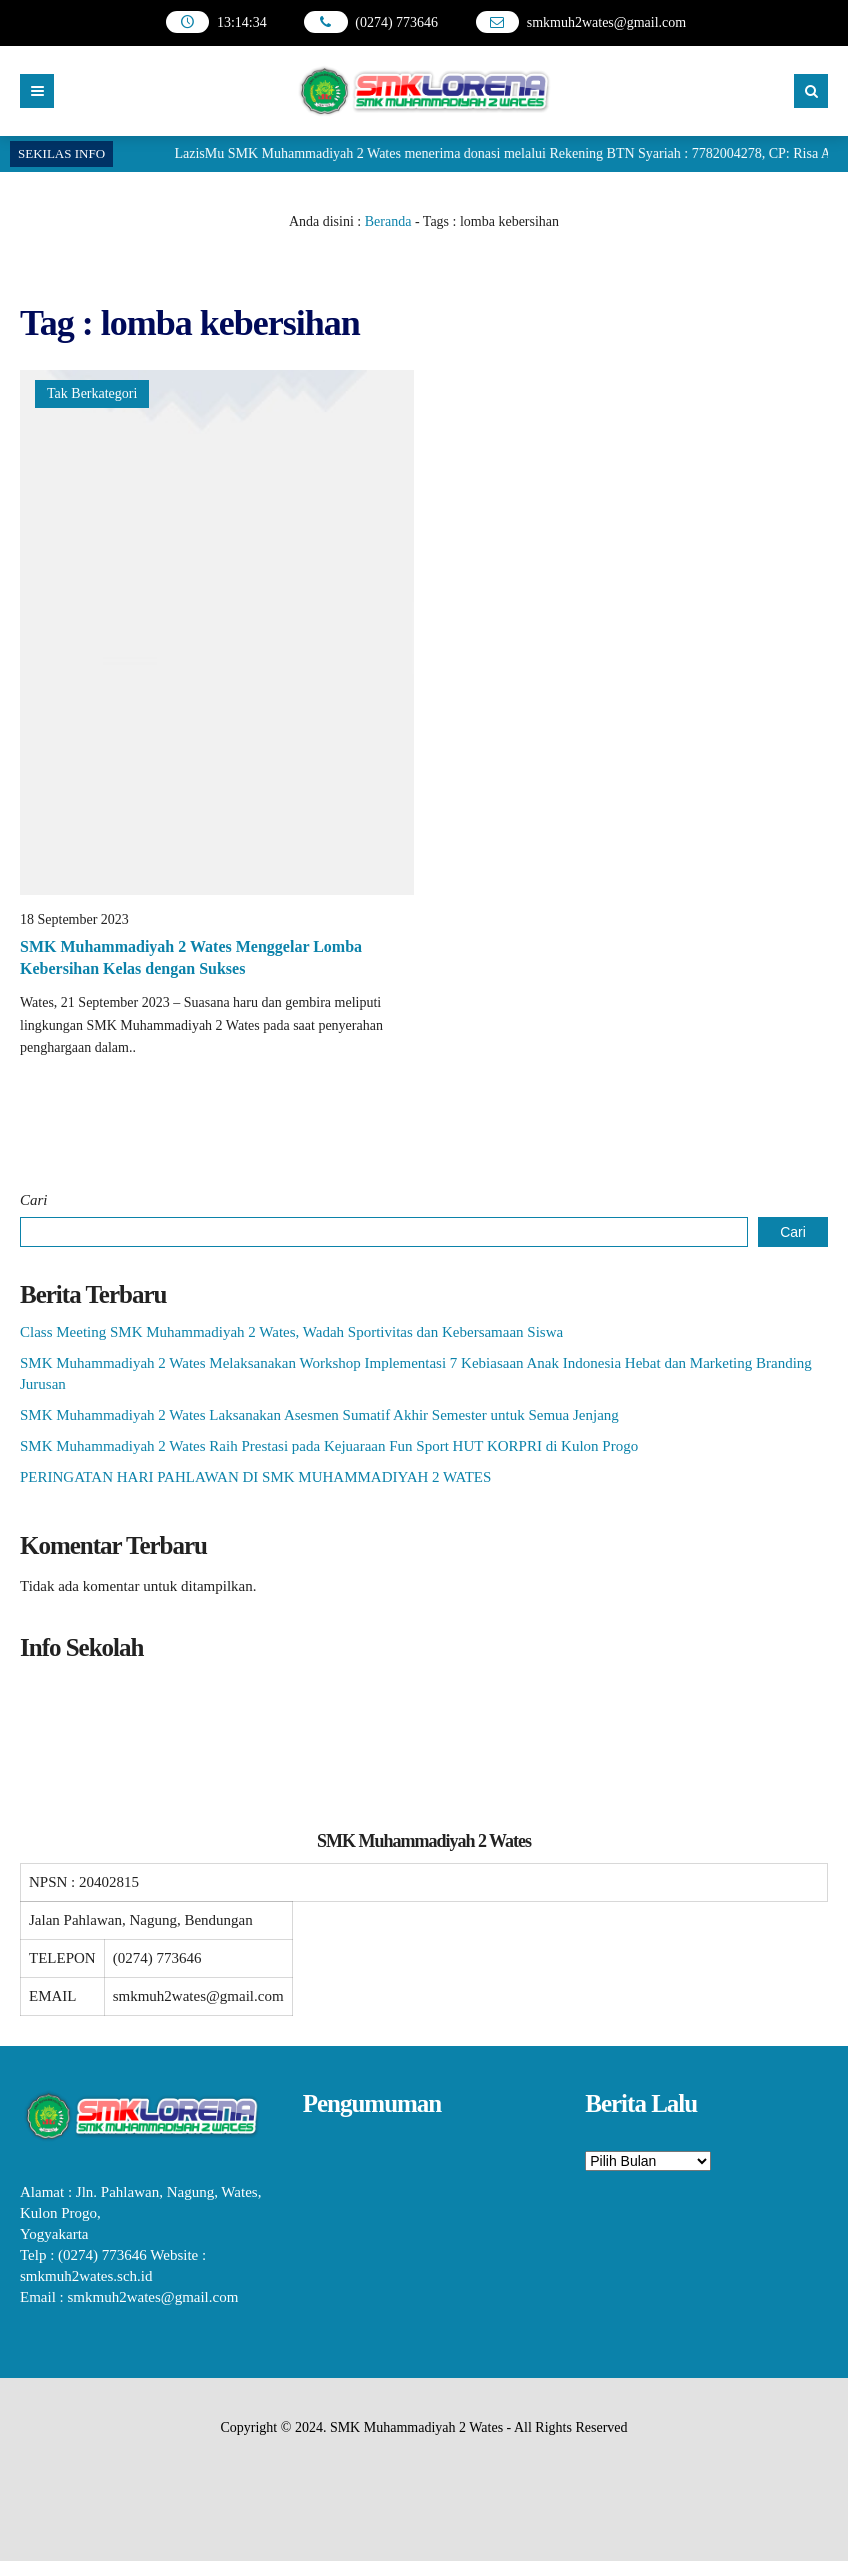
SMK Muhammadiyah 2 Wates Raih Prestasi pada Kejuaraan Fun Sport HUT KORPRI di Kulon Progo (329, 1446)
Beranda (388, 221)
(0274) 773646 (396, 22)
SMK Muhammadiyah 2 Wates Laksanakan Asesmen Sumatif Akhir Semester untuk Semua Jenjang (319, 1415)
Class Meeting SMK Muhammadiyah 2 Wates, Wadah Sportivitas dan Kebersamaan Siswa (291, 1332)
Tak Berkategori (92, 393)
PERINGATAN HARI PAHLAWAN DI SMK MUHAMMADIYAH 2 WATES (255, 1477)
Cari (34, 1200)
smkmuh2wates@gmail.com (606, 22)
